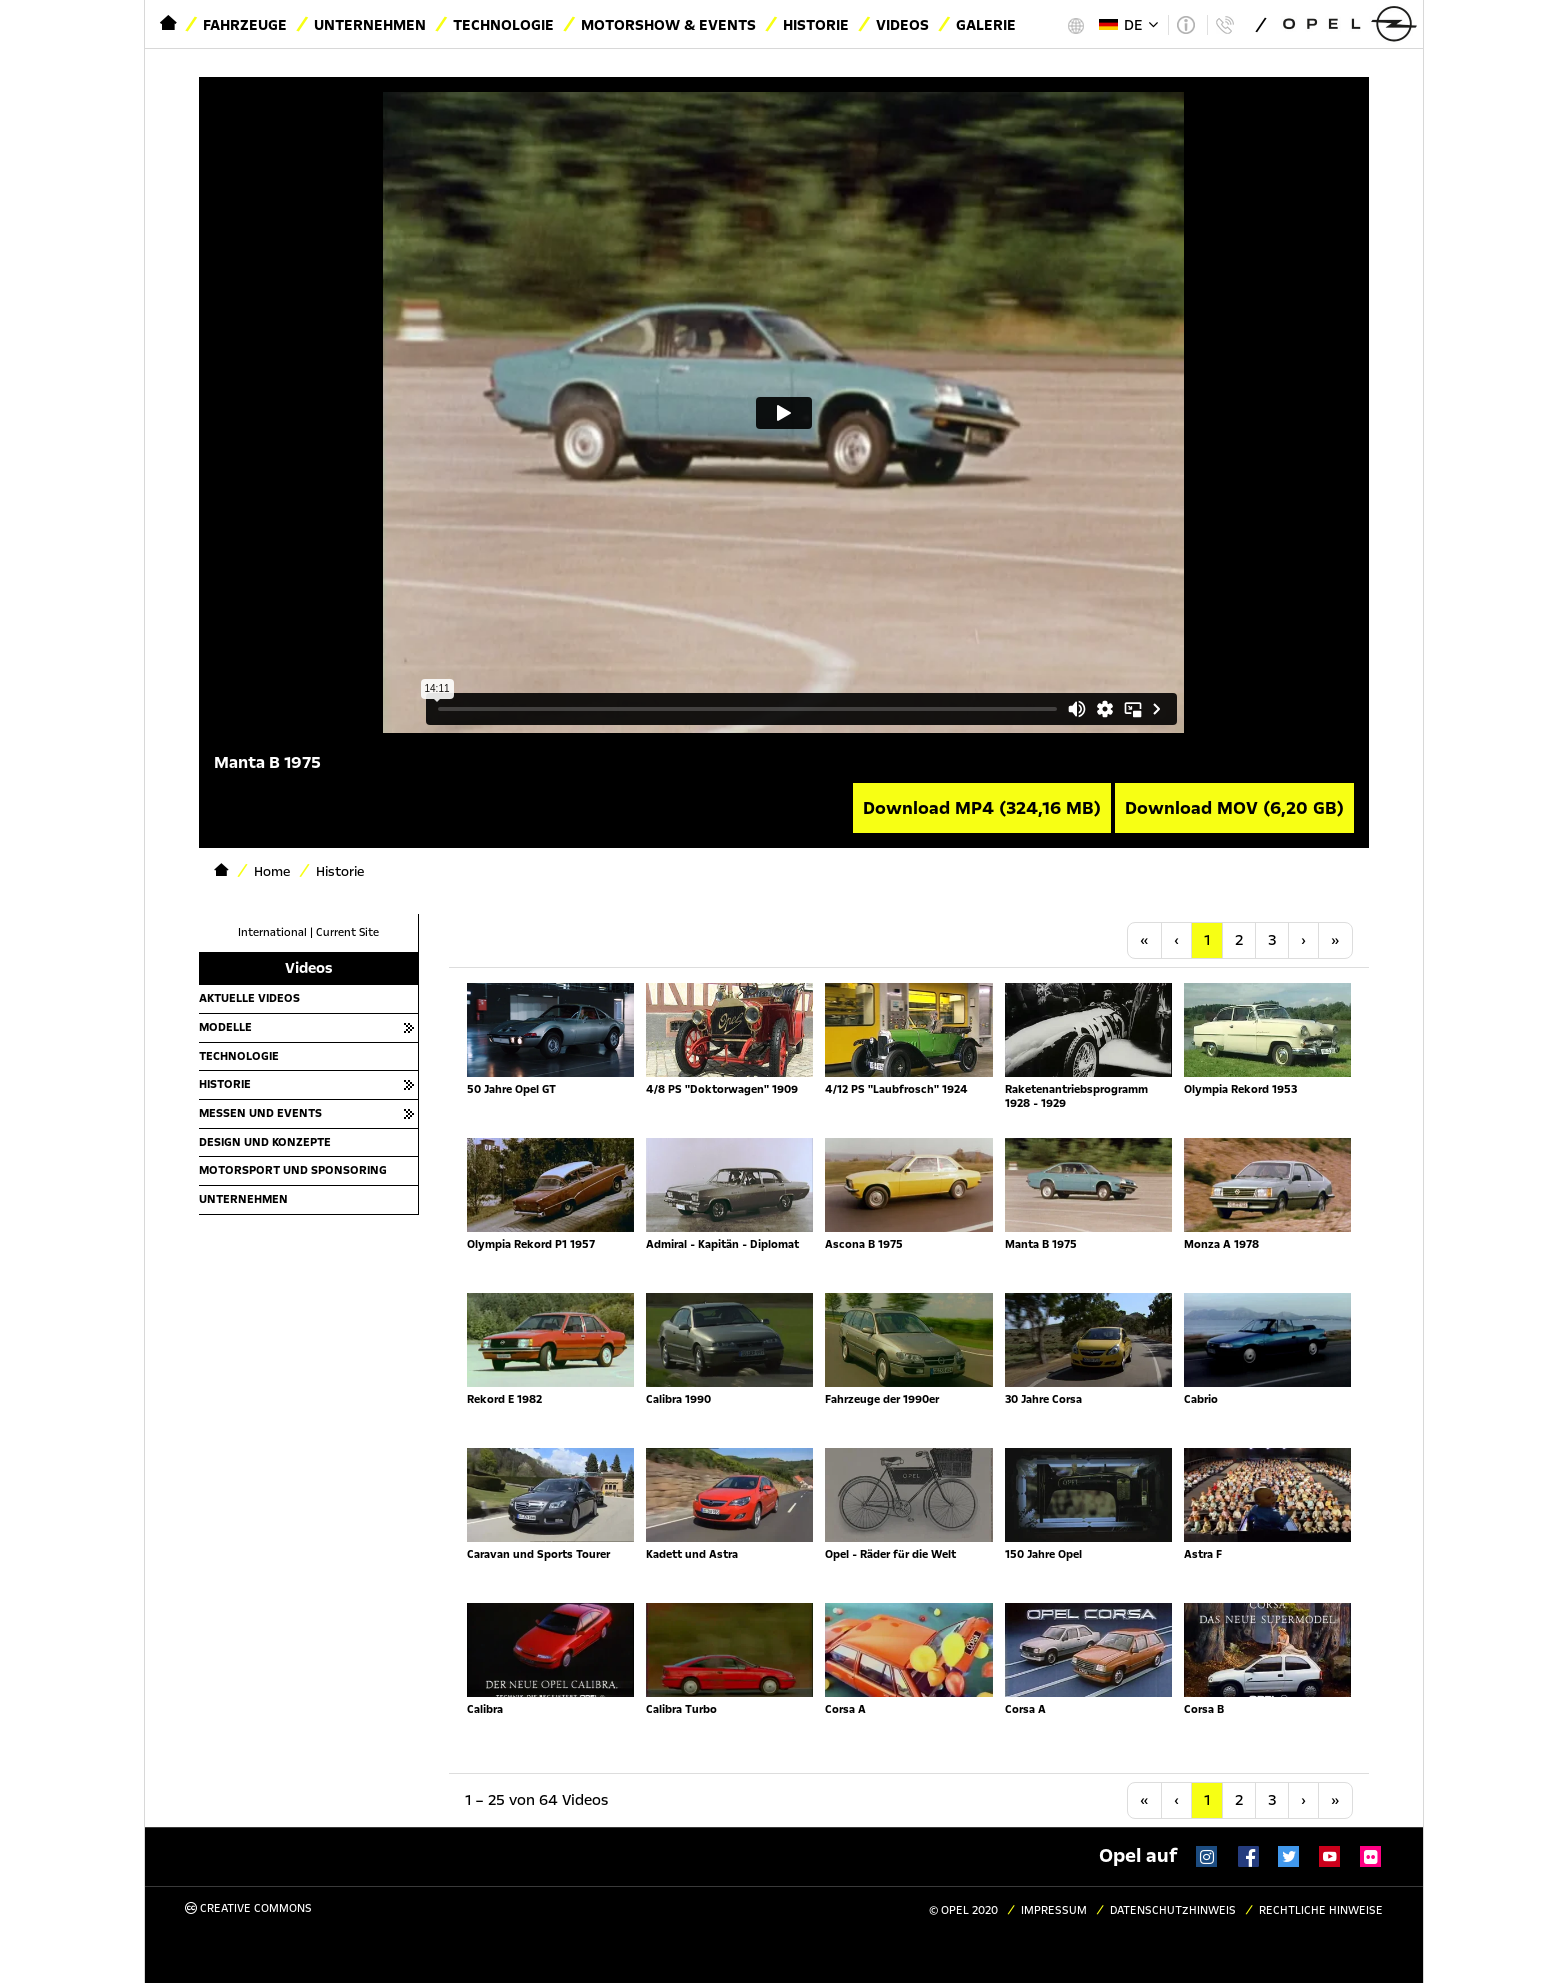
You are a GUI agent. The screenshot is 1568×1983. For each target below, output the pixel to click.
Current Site (347, 932)
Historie (816, 25)
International (272, 932)
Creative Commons (248, 1908)
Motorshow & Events (668, 25)
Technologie (503, 25)
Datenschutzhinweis (1173, 1910)
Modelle (225, 1027)
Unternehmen (370, 25)
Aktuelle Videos (249, 998)
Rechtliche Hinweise (1321, 1910)
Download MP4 (982, 808)
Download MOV (1234, 808)
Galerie (986, 25)
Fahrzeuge (245, 25)
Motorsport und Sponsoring (293, 1170)
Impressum (1054, 1910)
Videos (902, 25)
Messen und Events (260, 1113)
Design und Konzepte (265, 1142)
